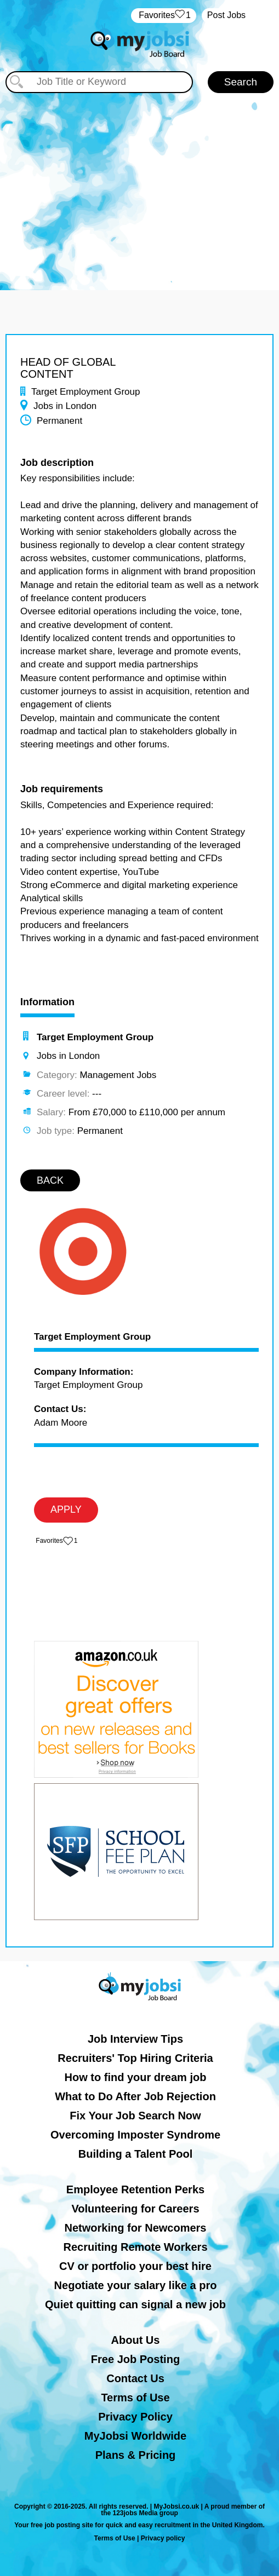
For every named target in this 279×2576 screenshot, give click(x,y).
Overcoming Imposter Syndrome (135, 2135)
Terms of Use (135, 2397)
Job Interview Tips (135, 2039)
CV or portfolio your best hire (135, 2266)
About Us (135, 2340)
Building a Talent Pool (135, 2154)
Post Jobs (226, 15)
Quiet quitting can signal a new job (135, 2304)
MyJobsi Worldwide (135, 2436)
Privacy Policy (135, 2417)
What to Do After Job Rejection (135, 2096)
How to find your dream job (136, 2077)
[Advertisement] (139, 186)
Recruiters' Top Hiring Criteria (135, 2058)
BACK (50, 1180)
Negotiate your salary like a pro (135, 2285)
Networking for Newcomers (136, 2228)
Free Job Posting (135, 2359)
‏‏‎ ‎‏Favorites (163, 15)
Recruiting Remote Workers (135, 2247)
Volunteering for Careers (135, 2209)
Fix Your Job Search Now (135, 2116)
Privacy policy (163, 2538)
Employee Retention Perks (135, 2189)
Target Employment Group (92, 1337)
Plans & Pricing (135, 2455)
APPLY (66, 1509)
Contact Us (135, 2378)
